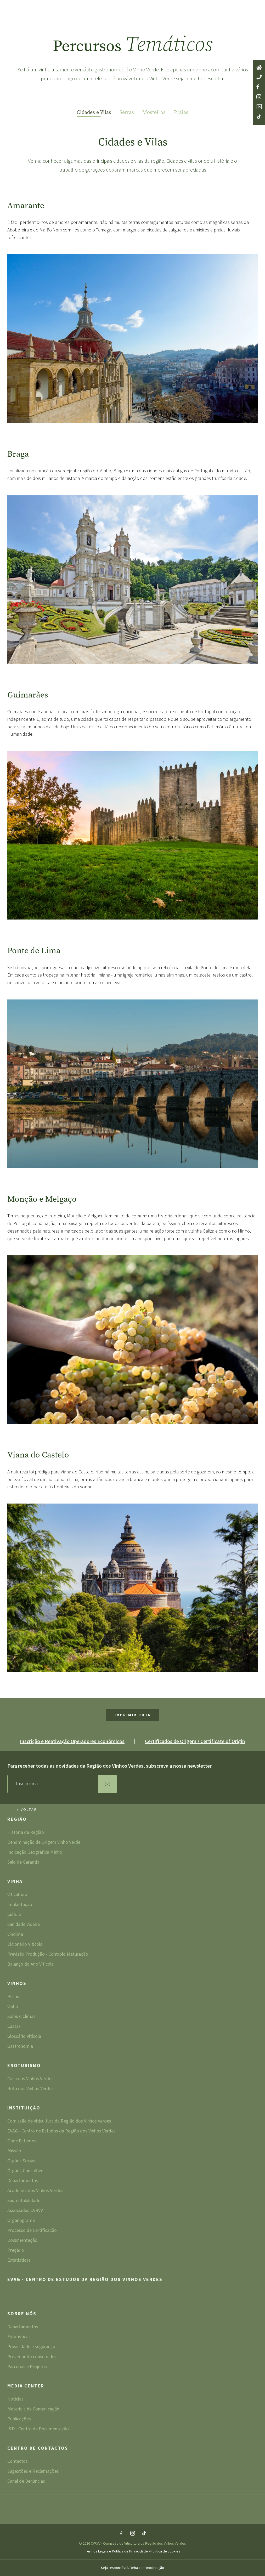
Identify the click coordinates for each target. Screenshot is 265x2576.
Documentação (22, 2241)
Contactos (17, 2462)
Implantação (19, 1905)
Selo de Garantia (23, 1862)
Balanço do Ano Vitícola (30, 1964)
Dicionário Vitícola (24, 1945)
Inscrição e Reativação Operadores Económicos (72, 1741)
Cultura (14, 1915)
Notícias (15, 2399)
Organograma (21, 2221)
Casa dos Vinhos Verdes (30, 2079)
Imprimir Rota (133, 1715)
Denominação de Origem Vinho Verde (43, 1843)
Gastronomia (20, 2046)
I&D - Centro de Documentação (38, 2429)
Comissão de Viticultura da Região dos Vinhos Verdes (59, 2121)
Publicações (19, 2419)
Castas (14, 2027)
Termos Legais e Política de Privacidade (117, 2551)
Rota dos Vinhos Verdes (30, 2088)
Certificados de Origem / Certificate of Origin (195, 1741)
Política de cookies (165, 2551)
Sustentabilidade (23, 2201)
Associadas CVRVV (25, 2211)
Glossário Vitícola (24, 2037)
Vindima (15, 1935)
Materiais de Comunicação (33, 2409)
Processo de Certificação (32, 2231)
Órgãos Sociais (21, 2161)
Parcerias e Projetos (27, 2366)
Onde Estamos (21, 2141)
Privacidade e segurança (31, 2347)
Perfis (13, 1997)
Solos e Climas (21, 2017)
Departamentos (22, 2181)
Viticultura (17, 1895)
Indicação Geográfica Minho (34, 1853)
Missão (14, 2151)
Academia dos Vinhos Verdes (35, 2191)
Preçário (15, 2251)
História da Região (25, 1833)
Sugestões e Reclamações (33, 2472)
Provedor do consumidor (31, 2357)
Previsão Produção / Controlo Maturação (47, 1954)
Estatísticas (19, 2260)
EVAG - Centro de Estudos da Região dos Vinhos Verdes (61, 2131)
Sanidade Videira (23, 1925)
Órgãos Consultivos (26, 2171)
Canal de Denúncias (26, 2481)
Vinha (14, 1882)
